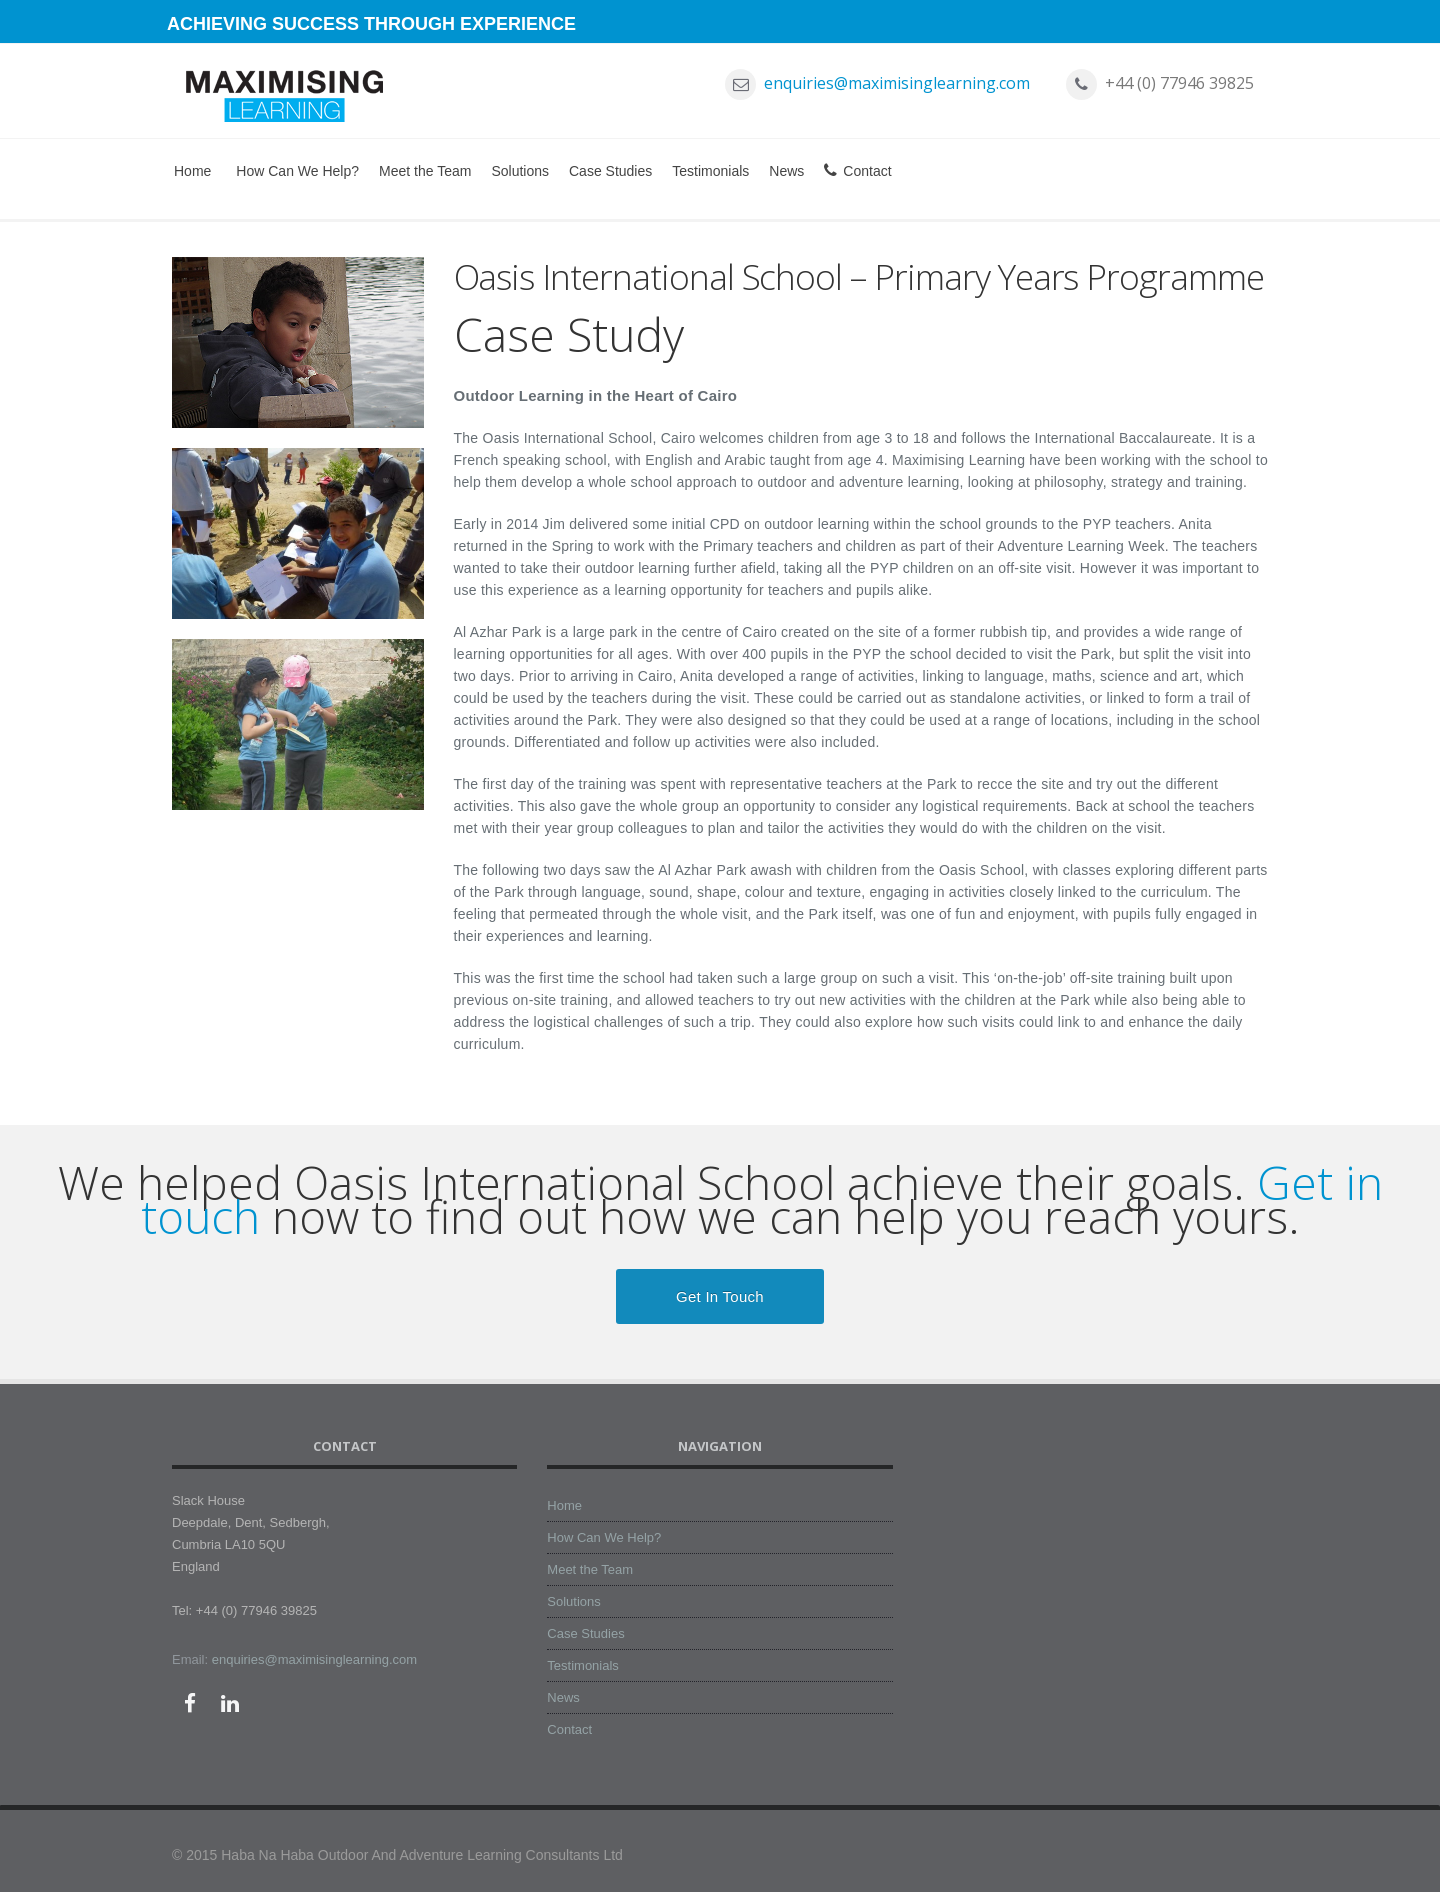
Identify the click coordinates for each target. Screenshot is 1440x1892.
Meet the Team (425, 171)
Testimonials (710, 171)
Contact (857, 170)
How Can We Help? (297, 171)
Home (192, 171)
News (786, 171)
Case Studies (610, 171)
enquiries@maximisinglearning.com (897, 83)
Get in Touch (720, 1296)
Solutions (520, 171)
